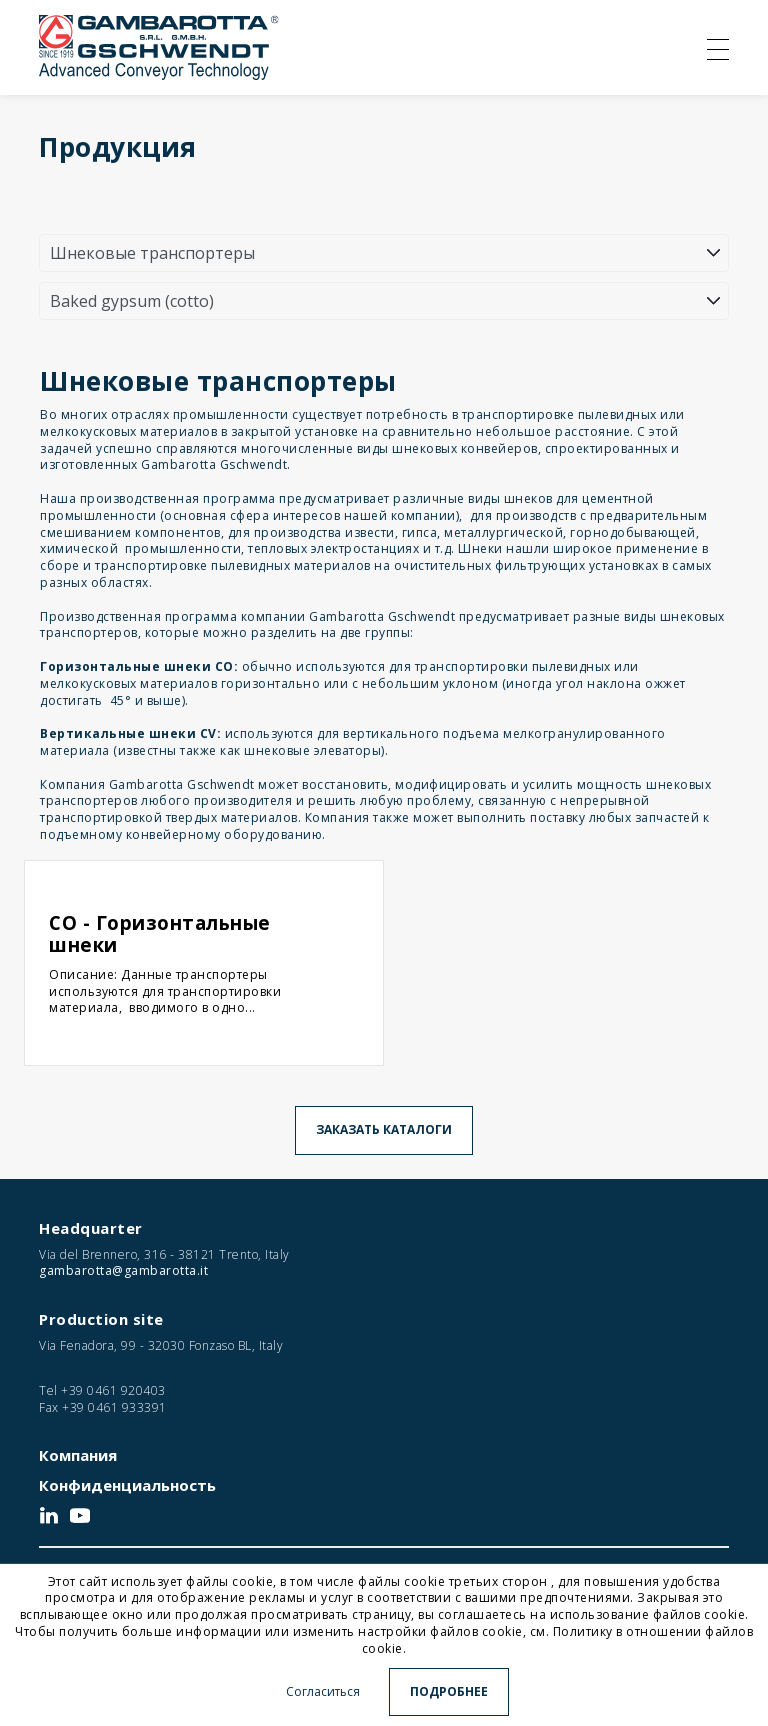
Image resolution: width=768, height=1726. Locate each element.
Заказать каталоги (384, 1129)
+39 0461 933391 (114, 1407)
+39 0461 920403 (113, 1390)
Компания (78, 1455)
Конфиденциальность (127, 1485)
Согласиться (323, 1691)
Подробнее (449, 1691)
